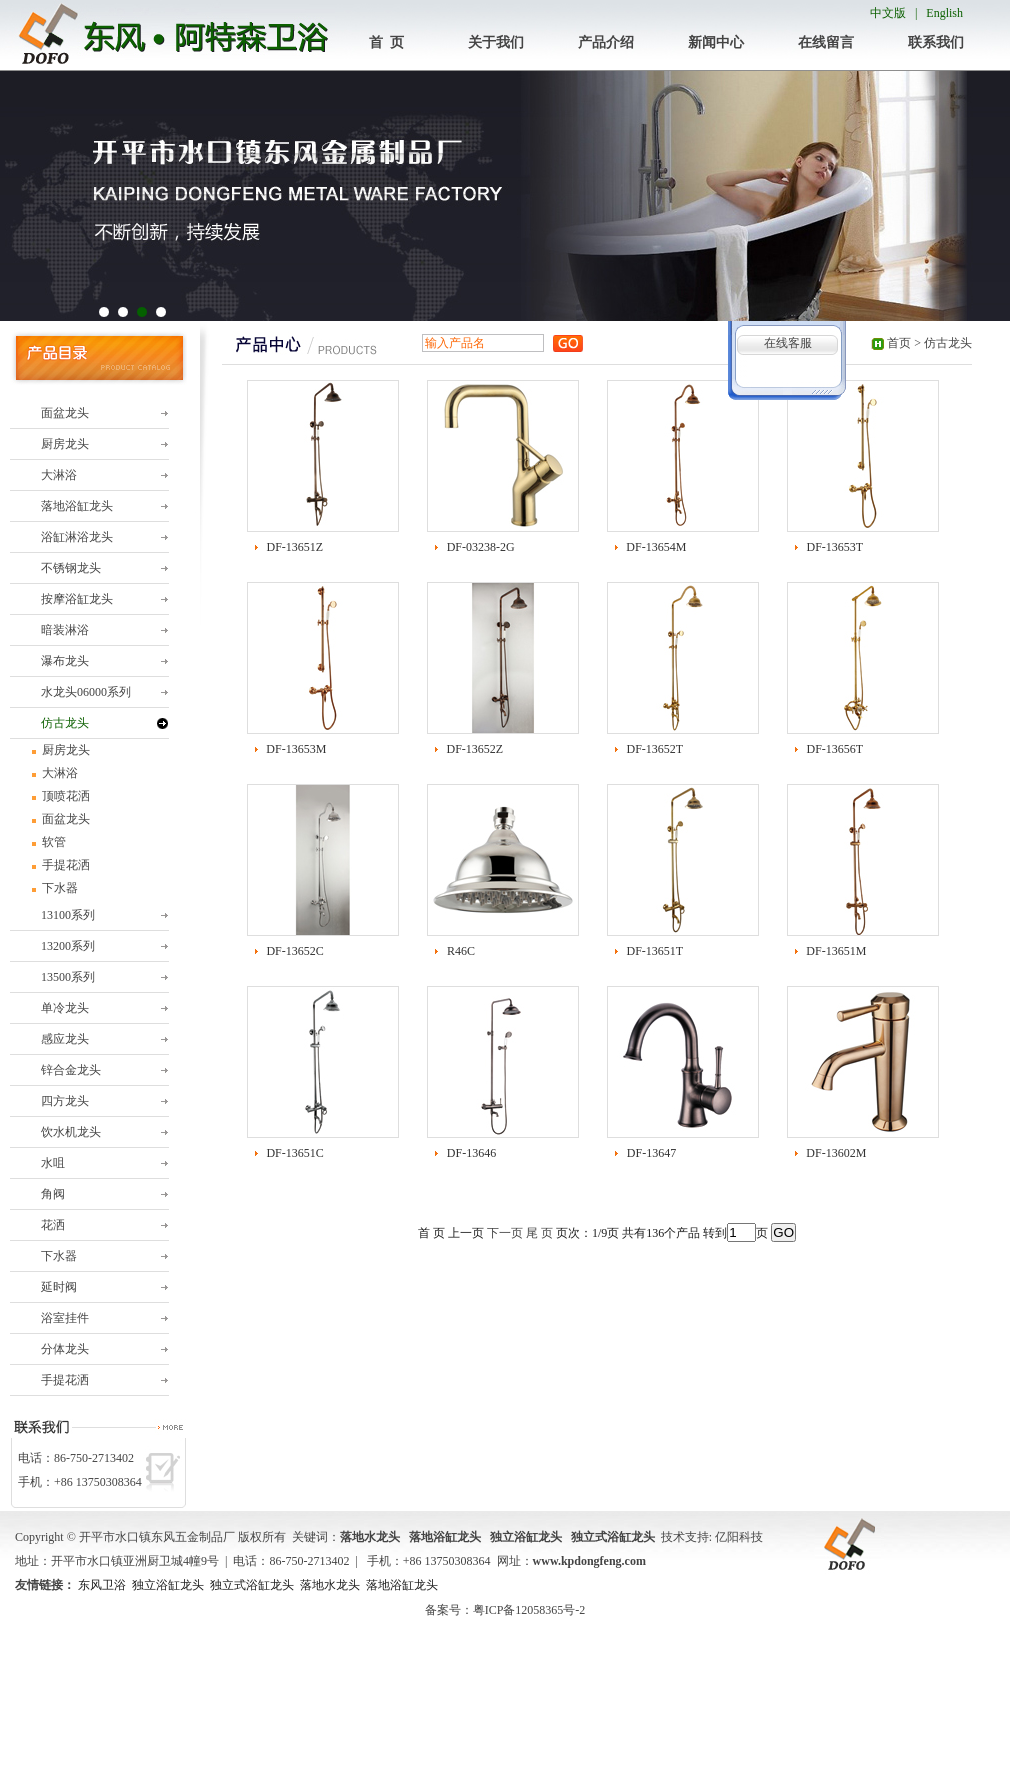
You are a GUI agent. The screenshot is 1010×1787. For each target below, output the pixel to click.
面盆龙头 (65, 413)
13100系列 (68, 915)
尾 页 (539, 1233)
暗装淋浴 (65, 630)
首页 (899, 343)
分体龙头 (65, 1349)
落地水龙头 (330, 1585)
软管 (52, 842)
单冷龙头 (65, 1008)
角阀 (53, 1194)
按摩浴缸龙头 (77, 599)
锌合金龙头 (71, 1070)
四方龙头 (65, 1101)
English (944, 13)
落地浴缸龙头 (77, 506)
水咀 (53, 1163)
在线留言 (826, 42)
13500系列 (68, 977)
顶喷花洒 (64, 796)
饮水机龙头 (71, 1132)
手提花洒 (64, 865)
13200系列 (68, 946)
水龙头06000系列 (86, 692)
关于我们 (496, 42)
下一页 (505, 1233)
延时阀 (59, 1287)
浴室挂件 (65, 1318)
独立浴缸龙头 (168, 1585)
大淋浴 (59, 475)
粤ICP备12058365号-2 (529, 1610)
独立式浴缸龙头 (252, 1585)
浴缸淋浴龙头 (77, 537)
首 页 (386, 42)
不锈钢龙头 (71, 568)
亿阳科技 (739, 1537)
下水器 (58, 888)
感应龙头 (65, 1039)
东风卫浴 (102, 1585)
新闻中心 (716, 42)
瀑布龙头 (65, 661)
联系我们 (936, 42)
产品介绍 (606, 42)
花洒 (53, 1225)
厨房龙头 (65, 444)
